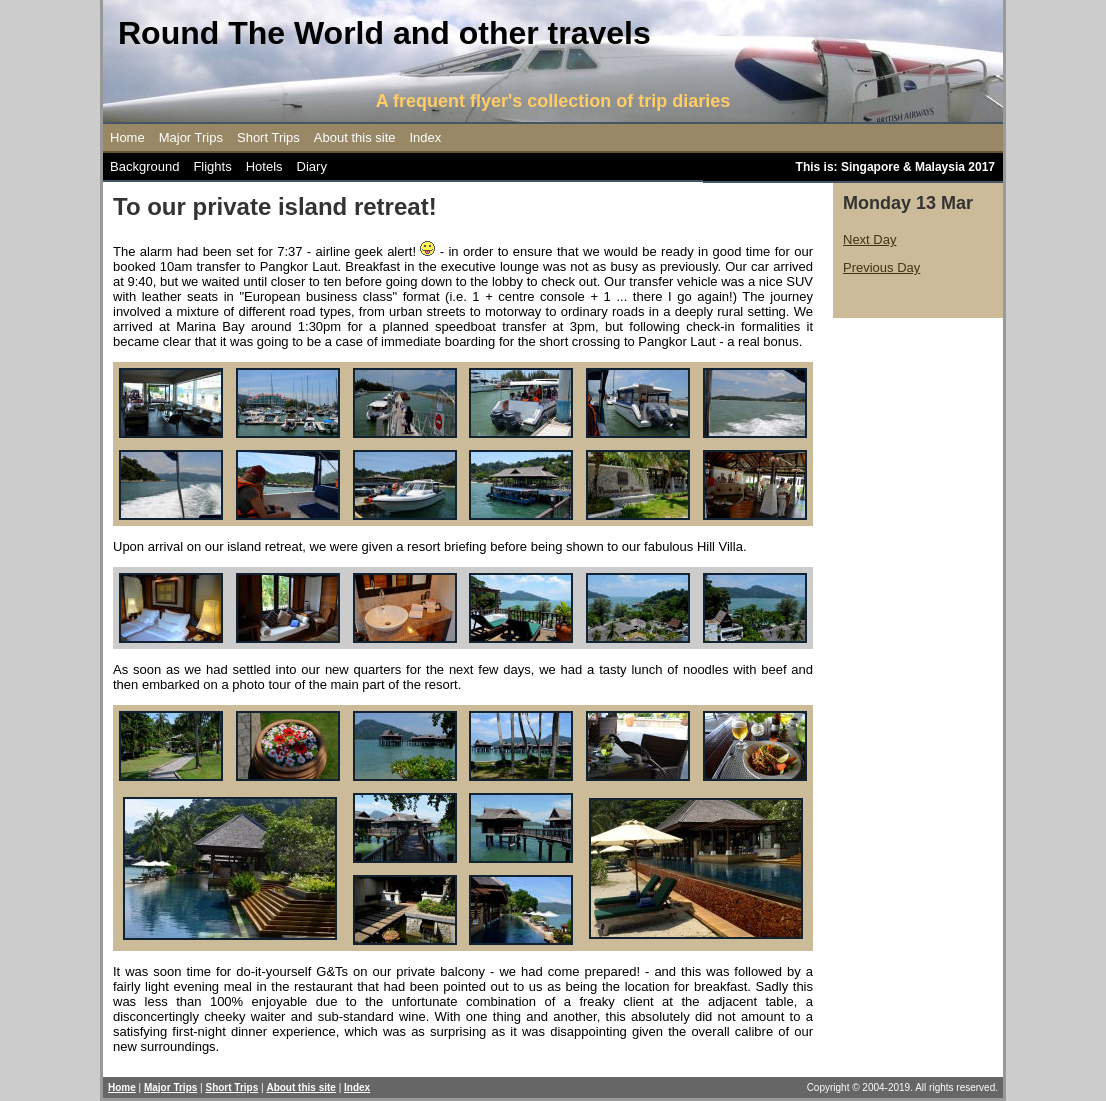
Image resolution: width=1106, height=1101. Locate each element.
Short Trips (268, 137)
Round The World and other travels (384, 33)
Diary (312, 166)
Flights (212, 166)
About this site (355, 137)
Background (144, 166)
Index (426, 137)
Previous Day (881, 267)
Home (127, 137)
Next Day (869, 239)
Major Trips (191, 137)
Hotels (264, 166)
